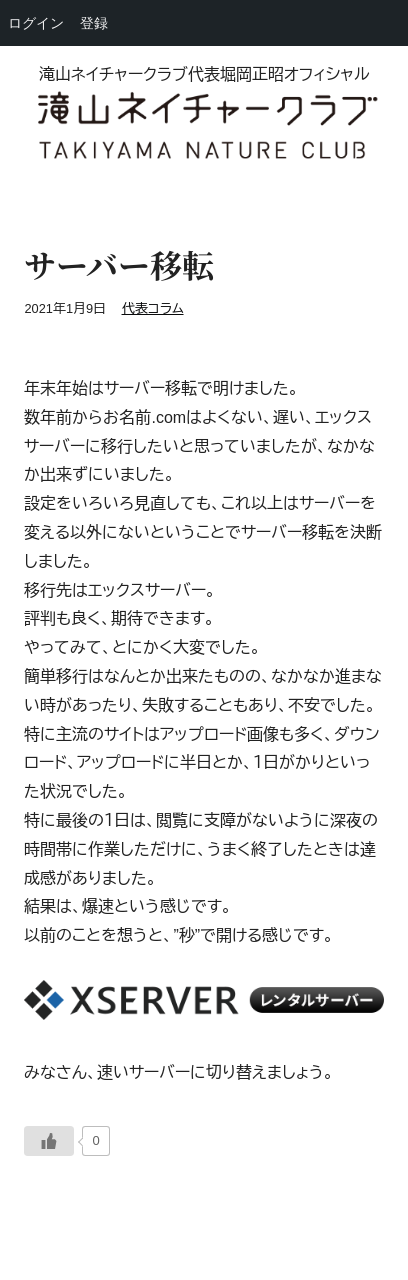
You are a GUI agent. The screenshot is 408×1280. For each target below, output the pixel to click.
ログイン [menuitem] (36, 23)
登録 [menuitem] (94, 23)
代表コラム (153, 308)
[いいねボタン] (49, 1141)
